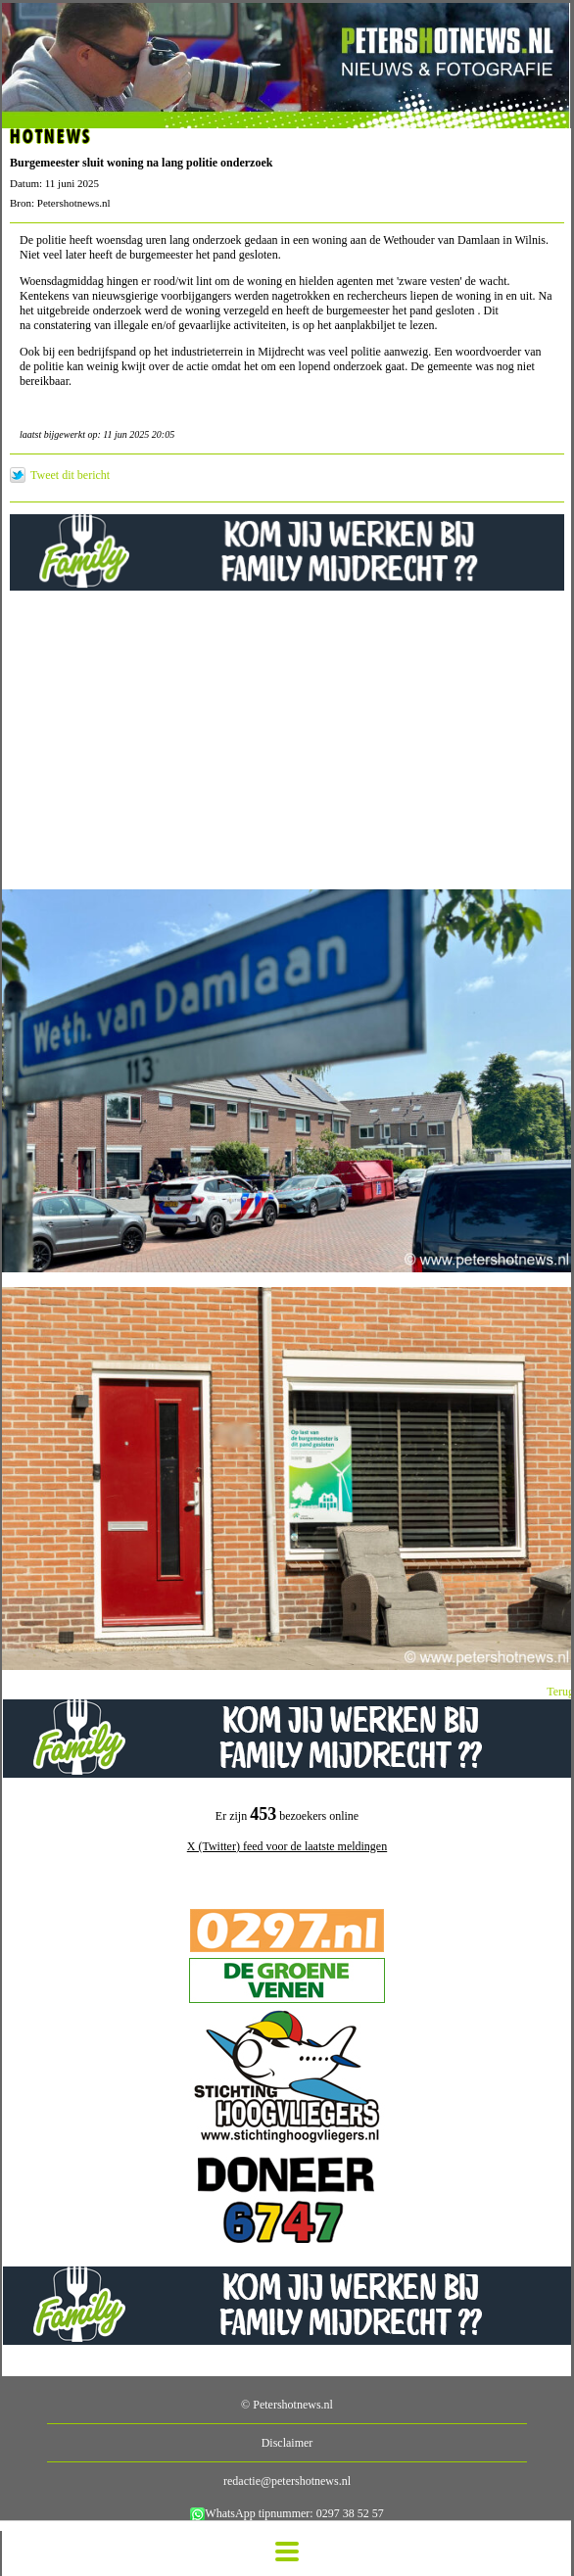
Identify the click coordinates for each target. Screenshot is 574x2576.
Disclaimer (287, 2443)
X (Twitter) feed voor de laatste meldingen (287, 1846)
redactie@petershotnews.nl (287, 2481)
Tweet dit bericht (70, 475)
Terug (560, 1691)
